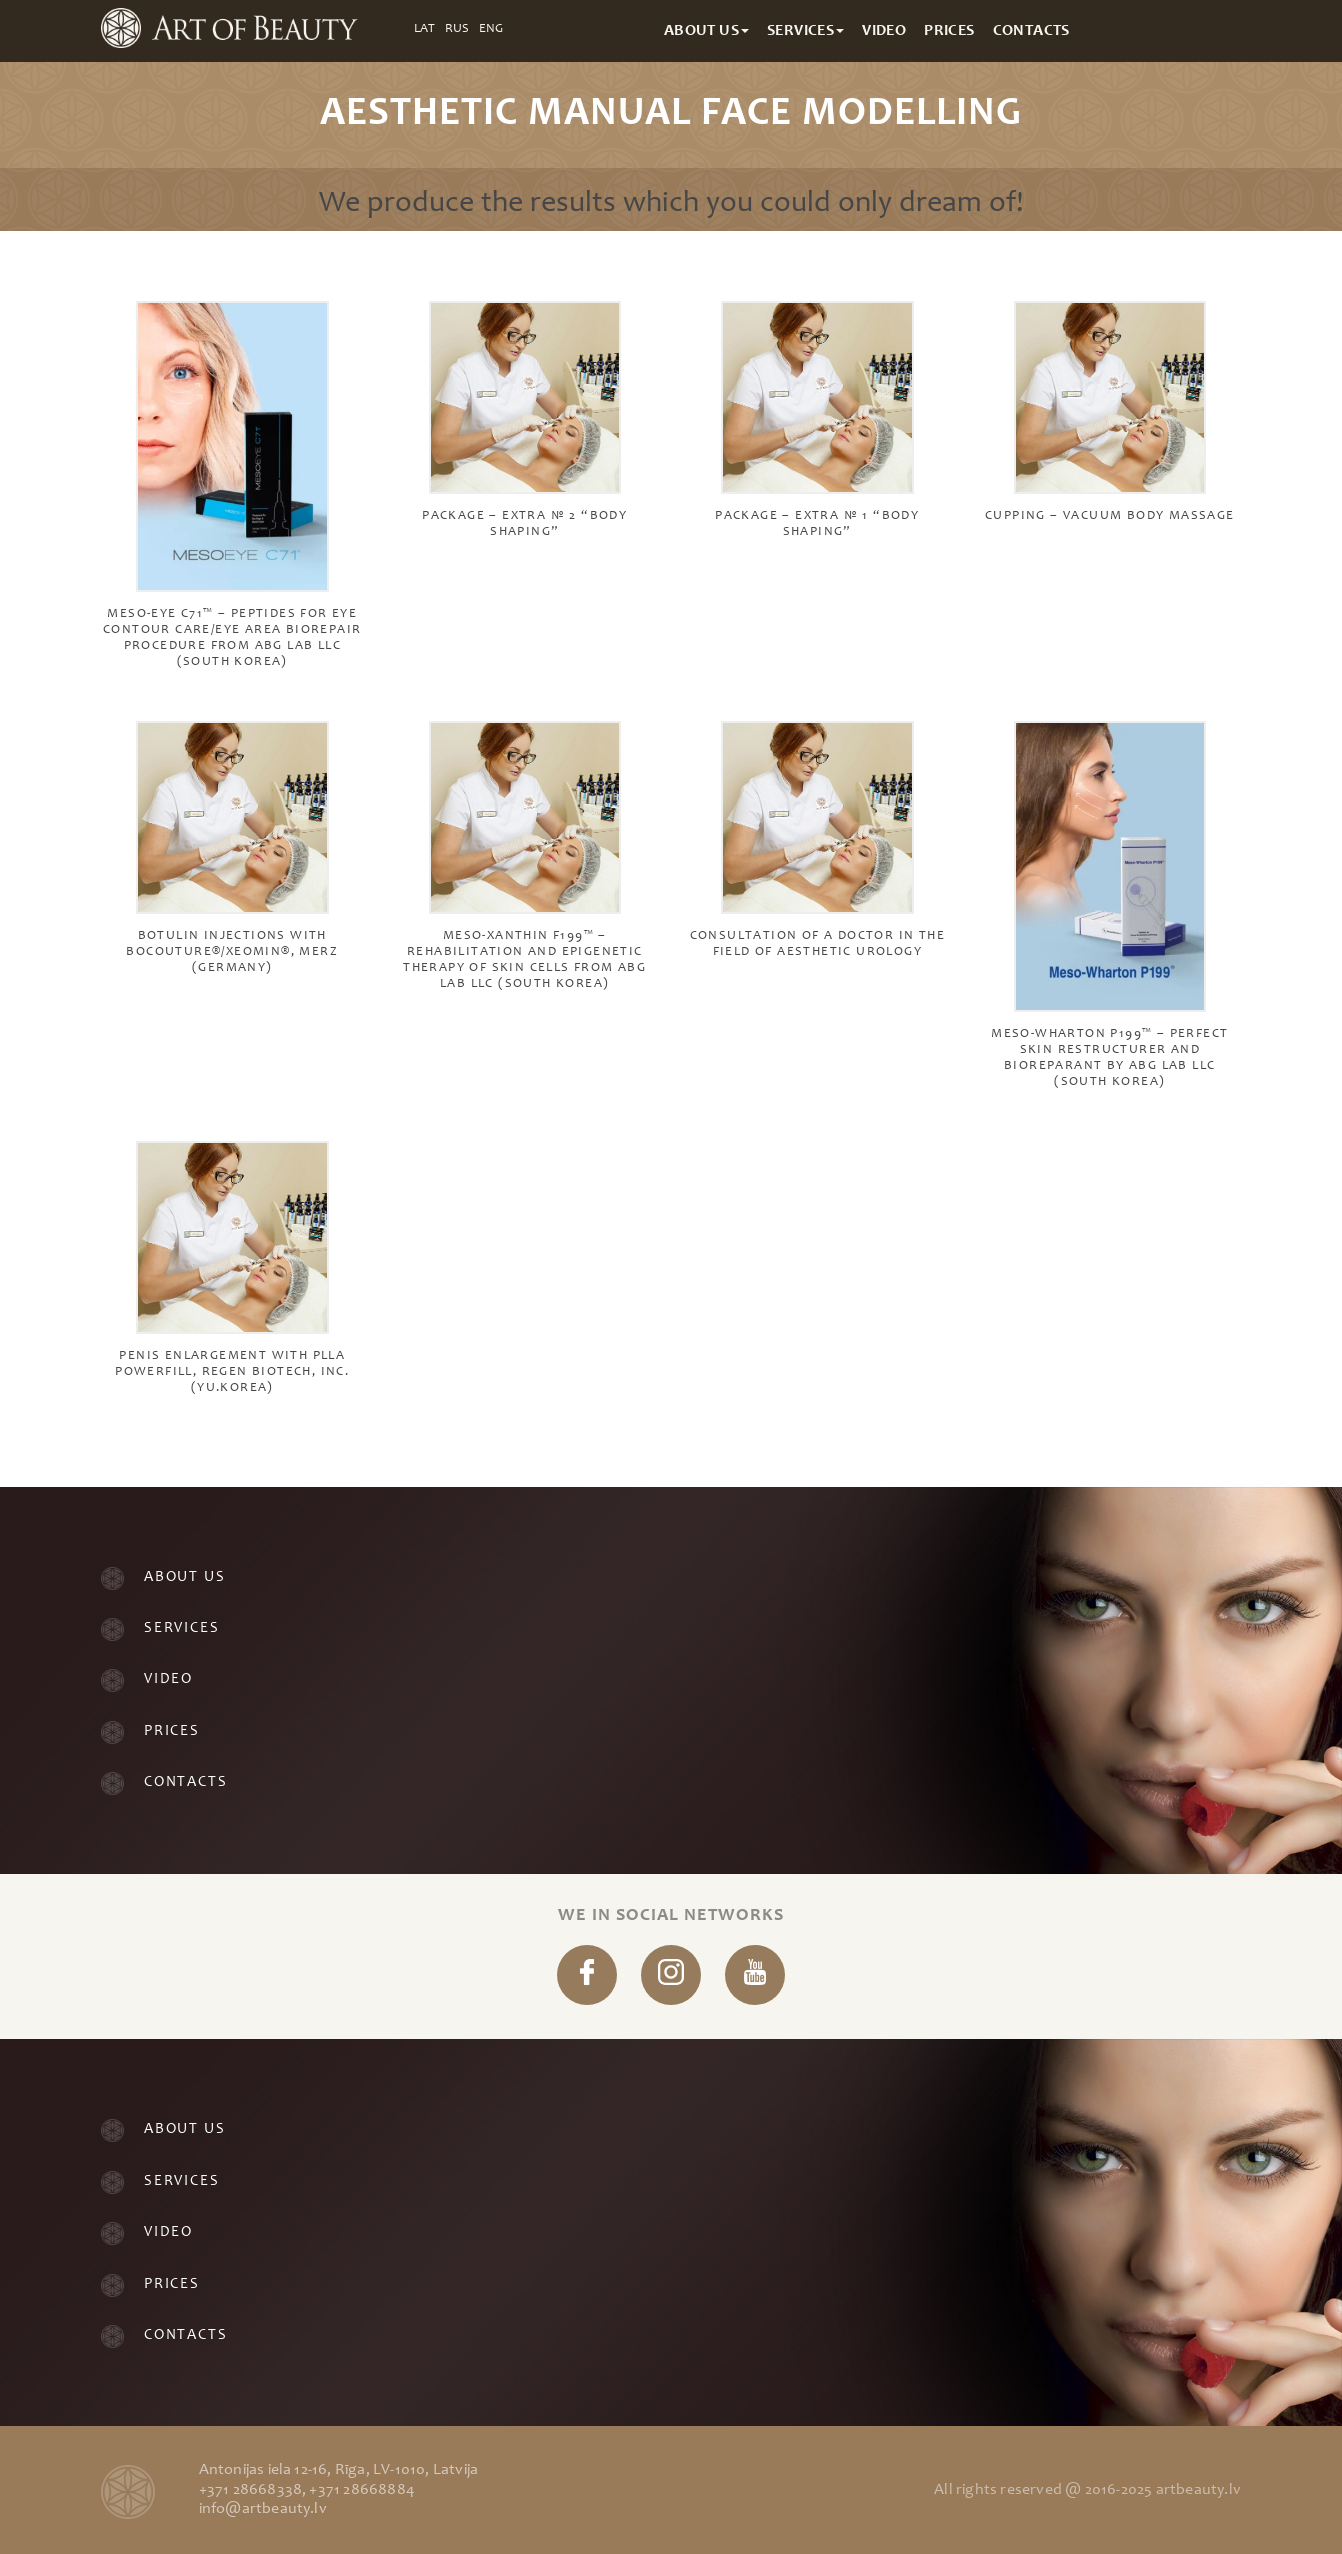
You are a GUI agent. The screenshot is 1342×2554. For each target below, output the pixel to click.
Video (168, 1679)
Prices (172, 1731)
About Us (184, 1577)
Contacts (185, 1782)
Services (181, 1628)
